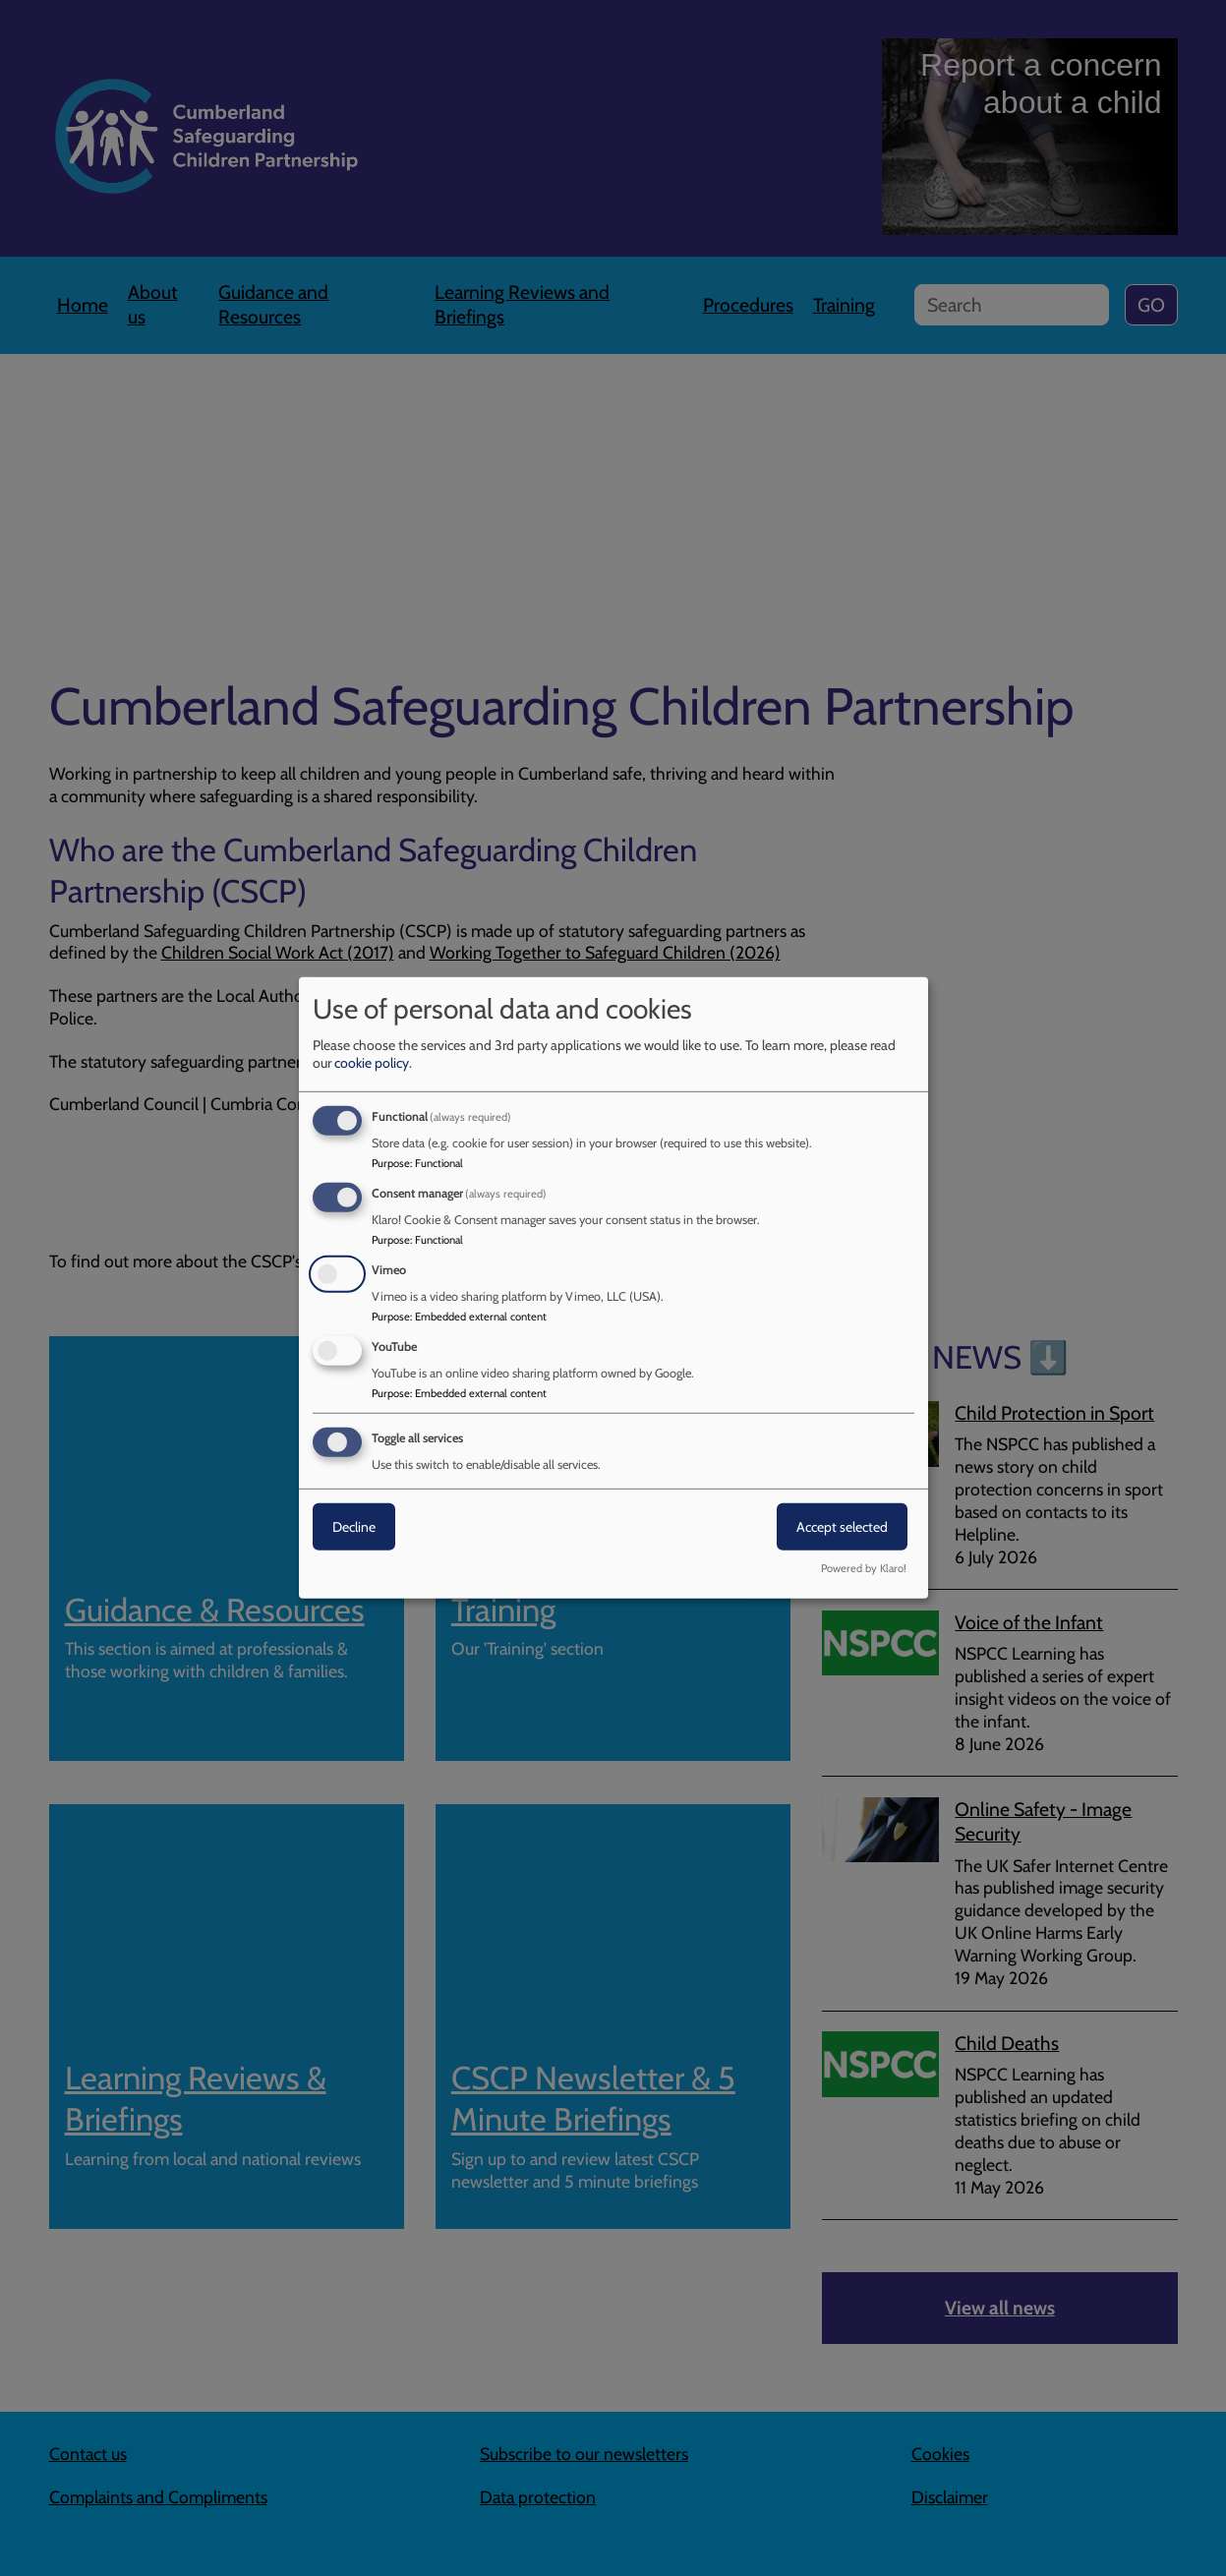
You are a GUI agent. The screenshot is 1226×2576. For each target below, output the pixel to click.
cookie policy (371, 1063)
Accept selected (842, 1526)
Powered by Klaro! (863, 1568)
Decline (354, 1526)
